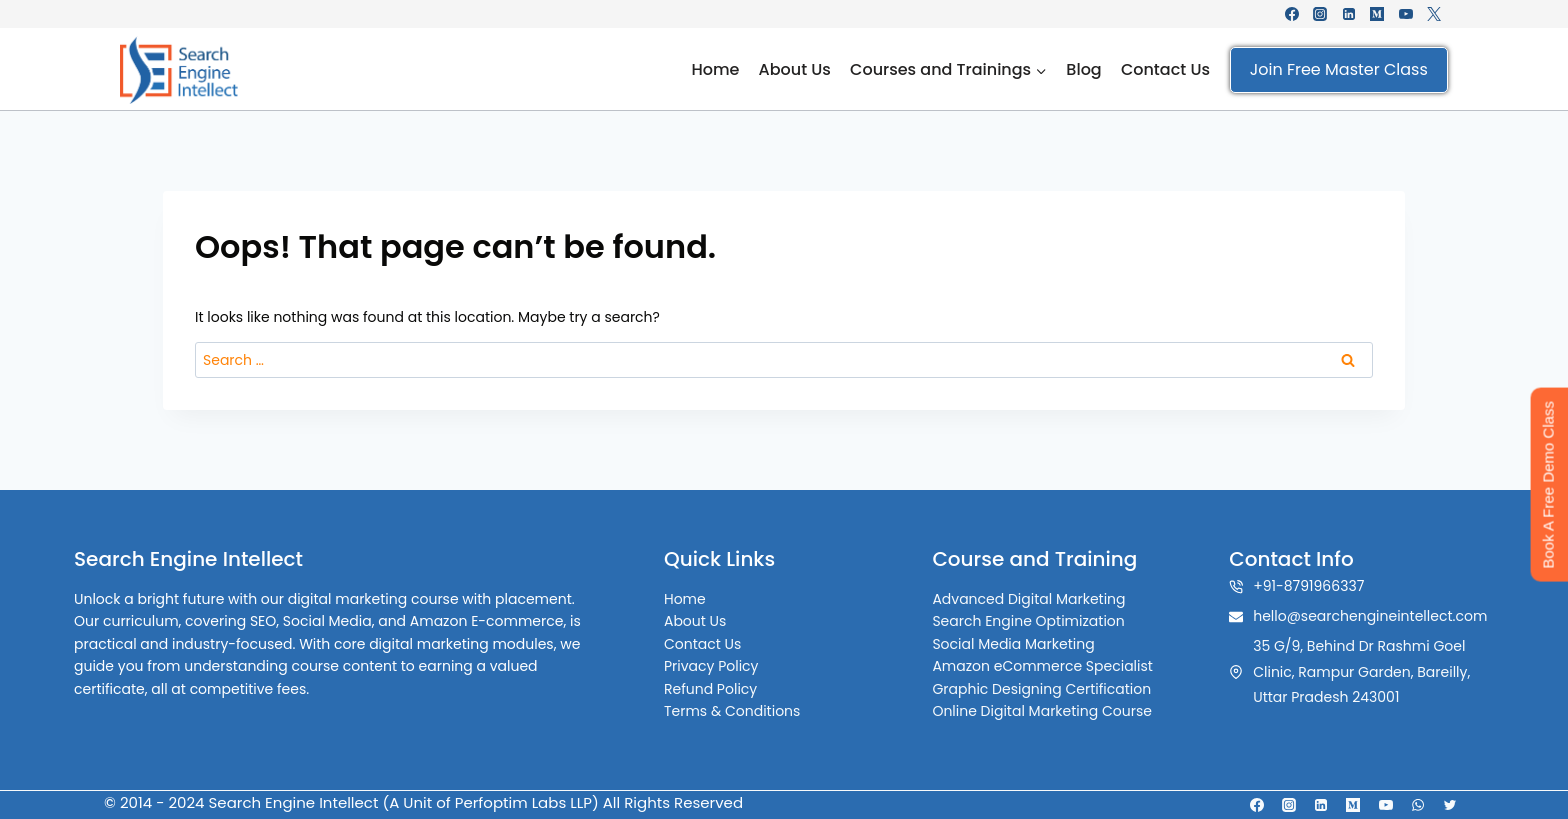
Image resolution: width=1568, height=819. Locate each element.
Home (715, 69)
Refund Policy (722, 689)
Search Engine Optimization (1028, 621)
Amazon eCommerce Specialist (1042, 666)
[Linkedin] (1349, 14)
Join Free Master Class (1339, 69)
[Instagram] (1320, 14)
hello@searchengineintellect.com (1370, 616)
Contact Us (1165, 69)
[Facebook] (1292, 14)
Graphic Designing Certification (1041, 689)
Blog (1083, 69)
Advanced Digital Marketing (1028, 599)
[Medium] (1377, 14)
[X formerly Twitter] (1434, 14)
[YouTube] (1406, 14)
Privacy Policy (723, 666)
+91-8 (1272, 586)
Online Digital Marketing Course (1042, 711)
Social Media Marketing (1013, 644)
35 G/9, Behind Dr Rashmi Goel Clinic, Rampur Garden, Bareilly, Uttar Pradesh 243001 (1361, 671)
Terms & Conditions (744, 711)
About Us (795, 69)
